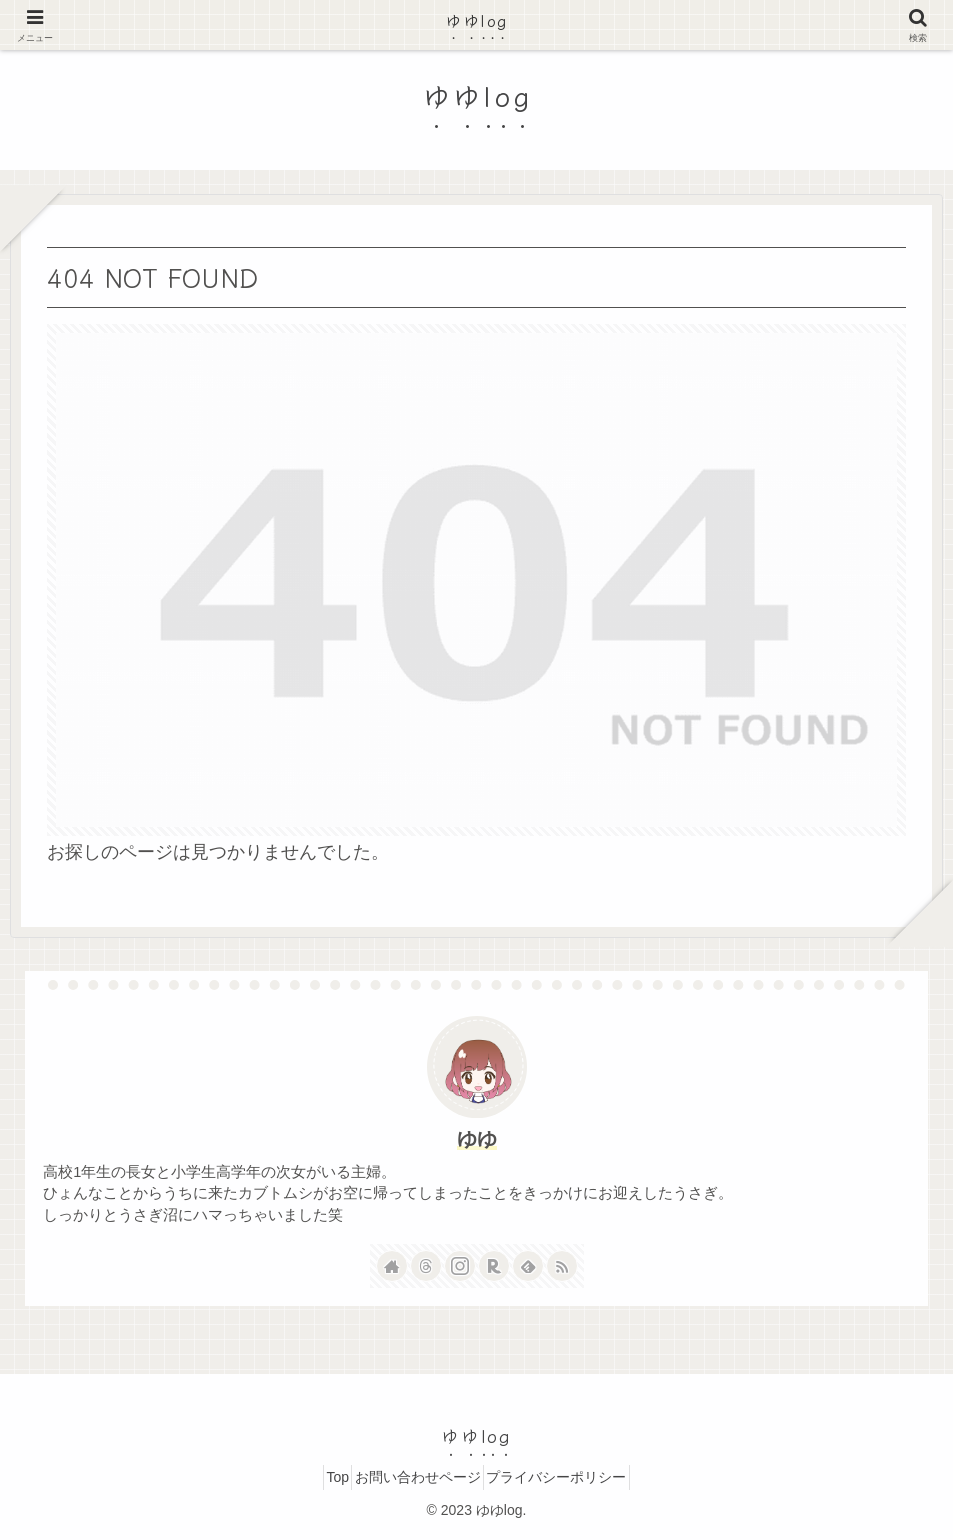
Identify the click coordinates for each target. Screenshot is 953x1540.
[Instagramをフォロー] (460, 1266)
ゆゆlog (476, 19)
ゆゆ (477, 1139)
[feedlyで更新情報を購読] (528, 1266)
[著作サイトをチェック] (392, 1266)
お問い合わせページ (418, 1477)
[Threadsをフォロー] (426, 1266)
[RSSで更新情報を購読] (562, 1266)
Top (322, 1477)
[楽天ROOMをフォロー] (494, 1266)
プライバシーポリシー (572, 1477)
